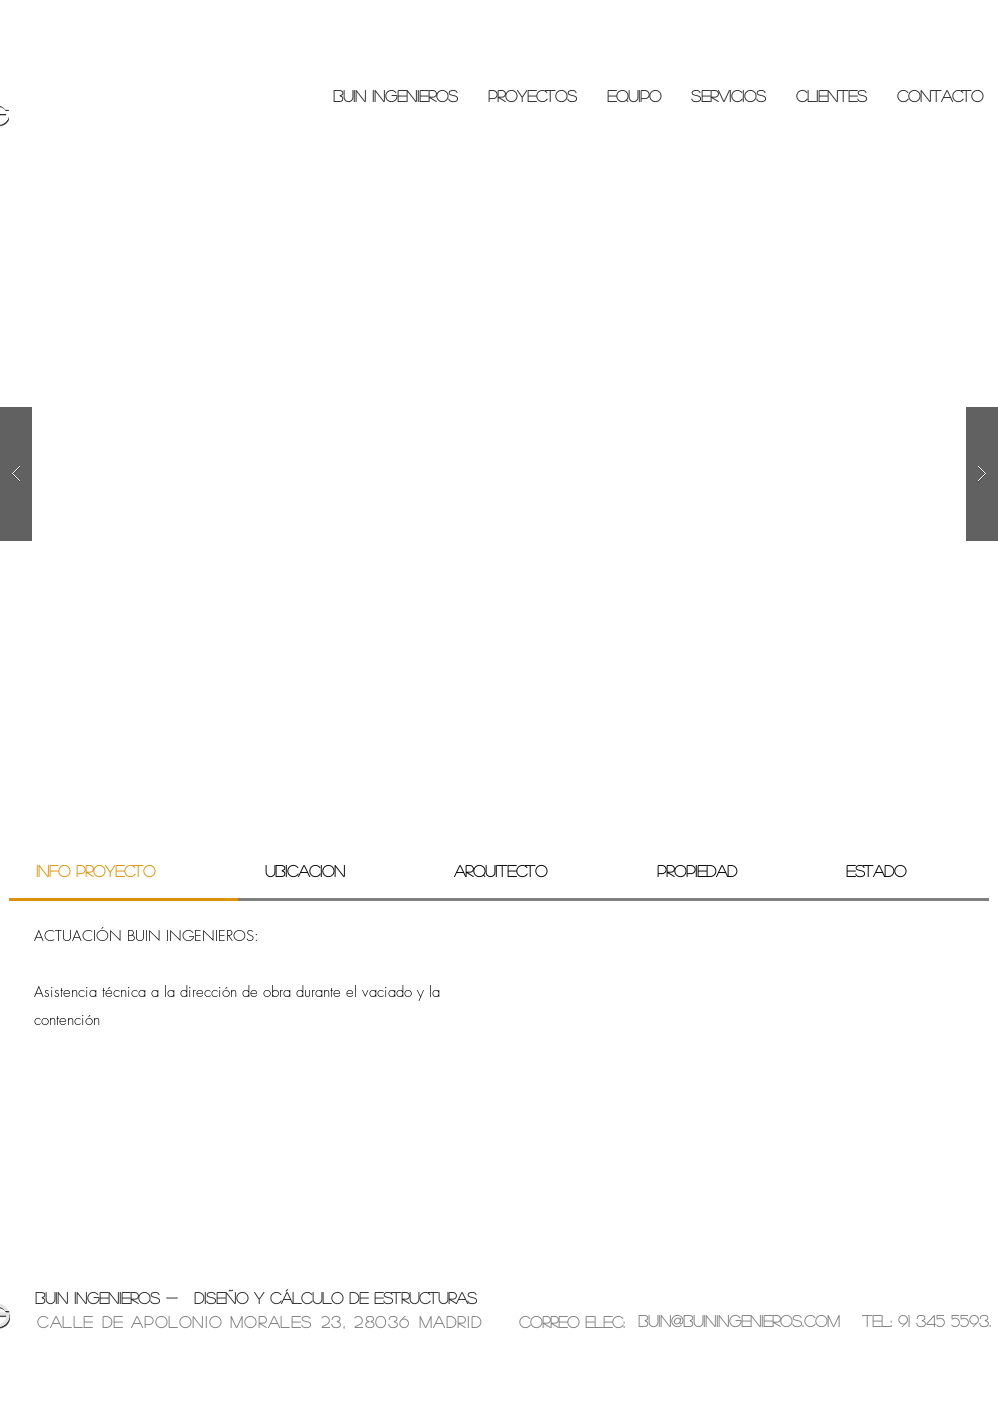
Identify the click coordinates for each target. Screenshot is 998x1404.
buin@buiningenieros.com (739, 1320)
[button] (499, 474)
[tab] (123, 872)
